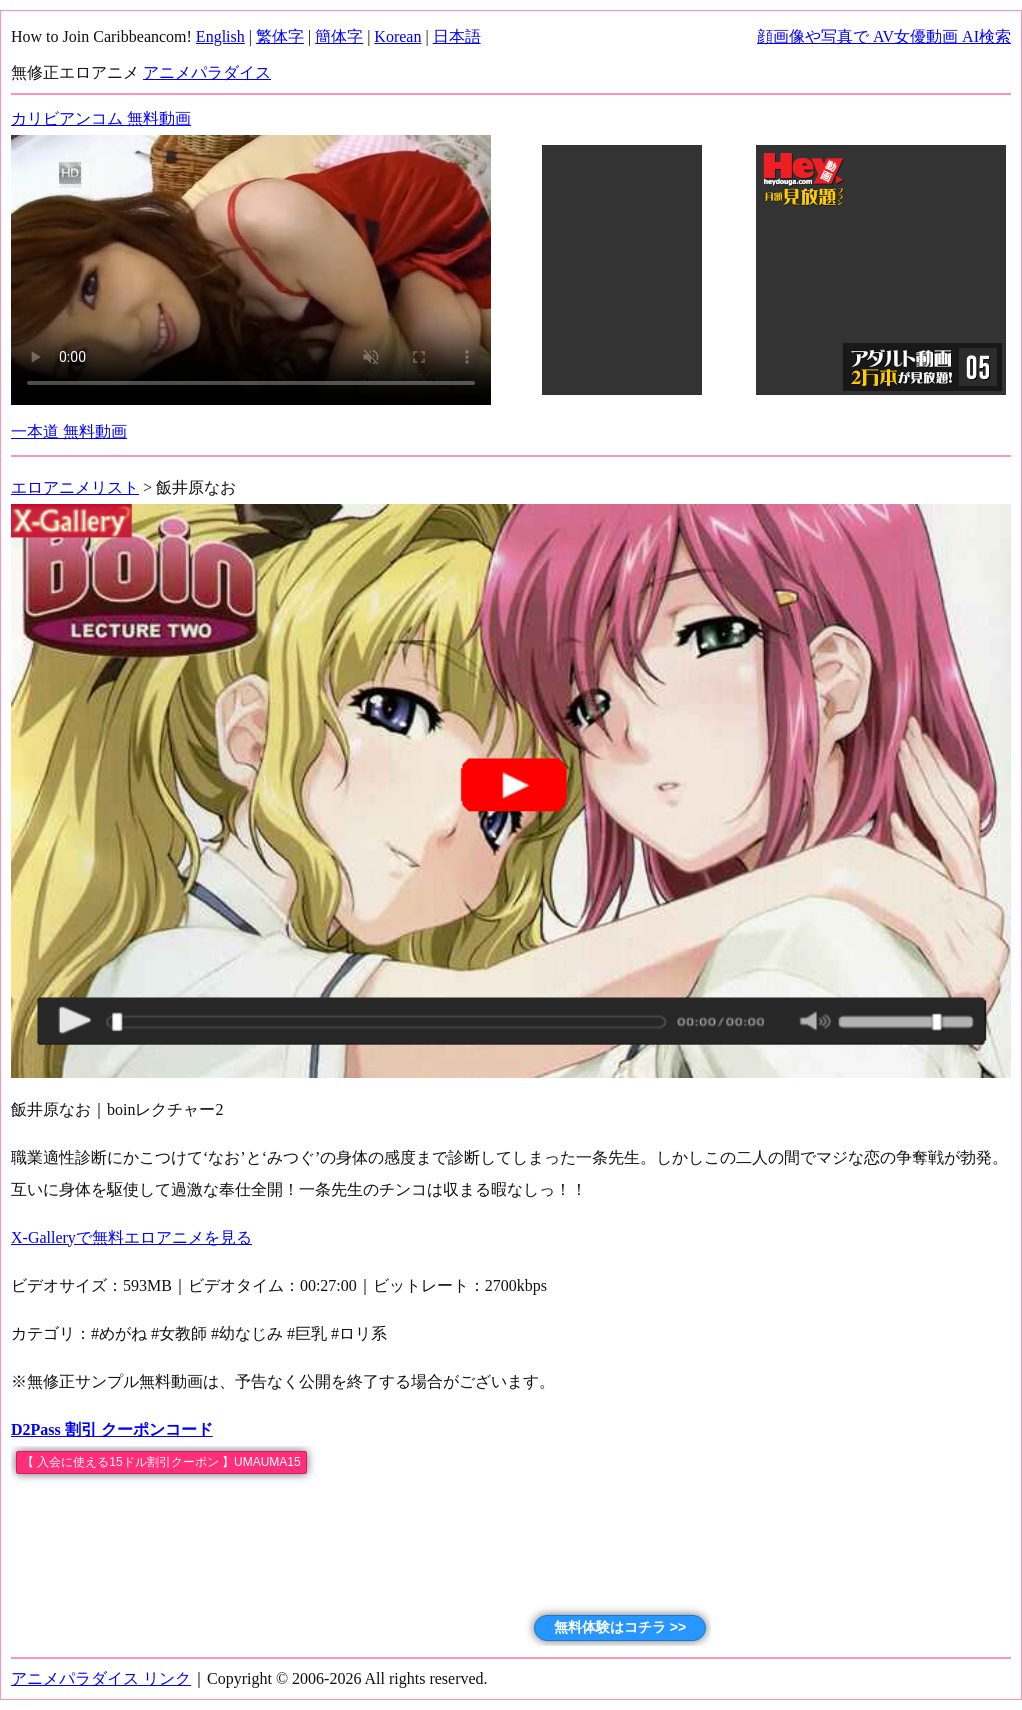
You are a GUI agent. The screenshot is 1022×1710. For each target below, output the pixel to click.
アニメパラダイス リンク (101, 1678)
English (220, 36)
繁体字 (280, 36)
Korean (397, 36)
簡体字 (339, 36)
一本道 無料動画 (69, 431)
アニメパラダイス (207, 72)
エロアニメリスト (75, 487)
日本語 (457, 36)
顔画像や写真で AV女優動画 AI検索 (884, 36)
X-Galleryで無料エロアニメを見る (131, 1237)
